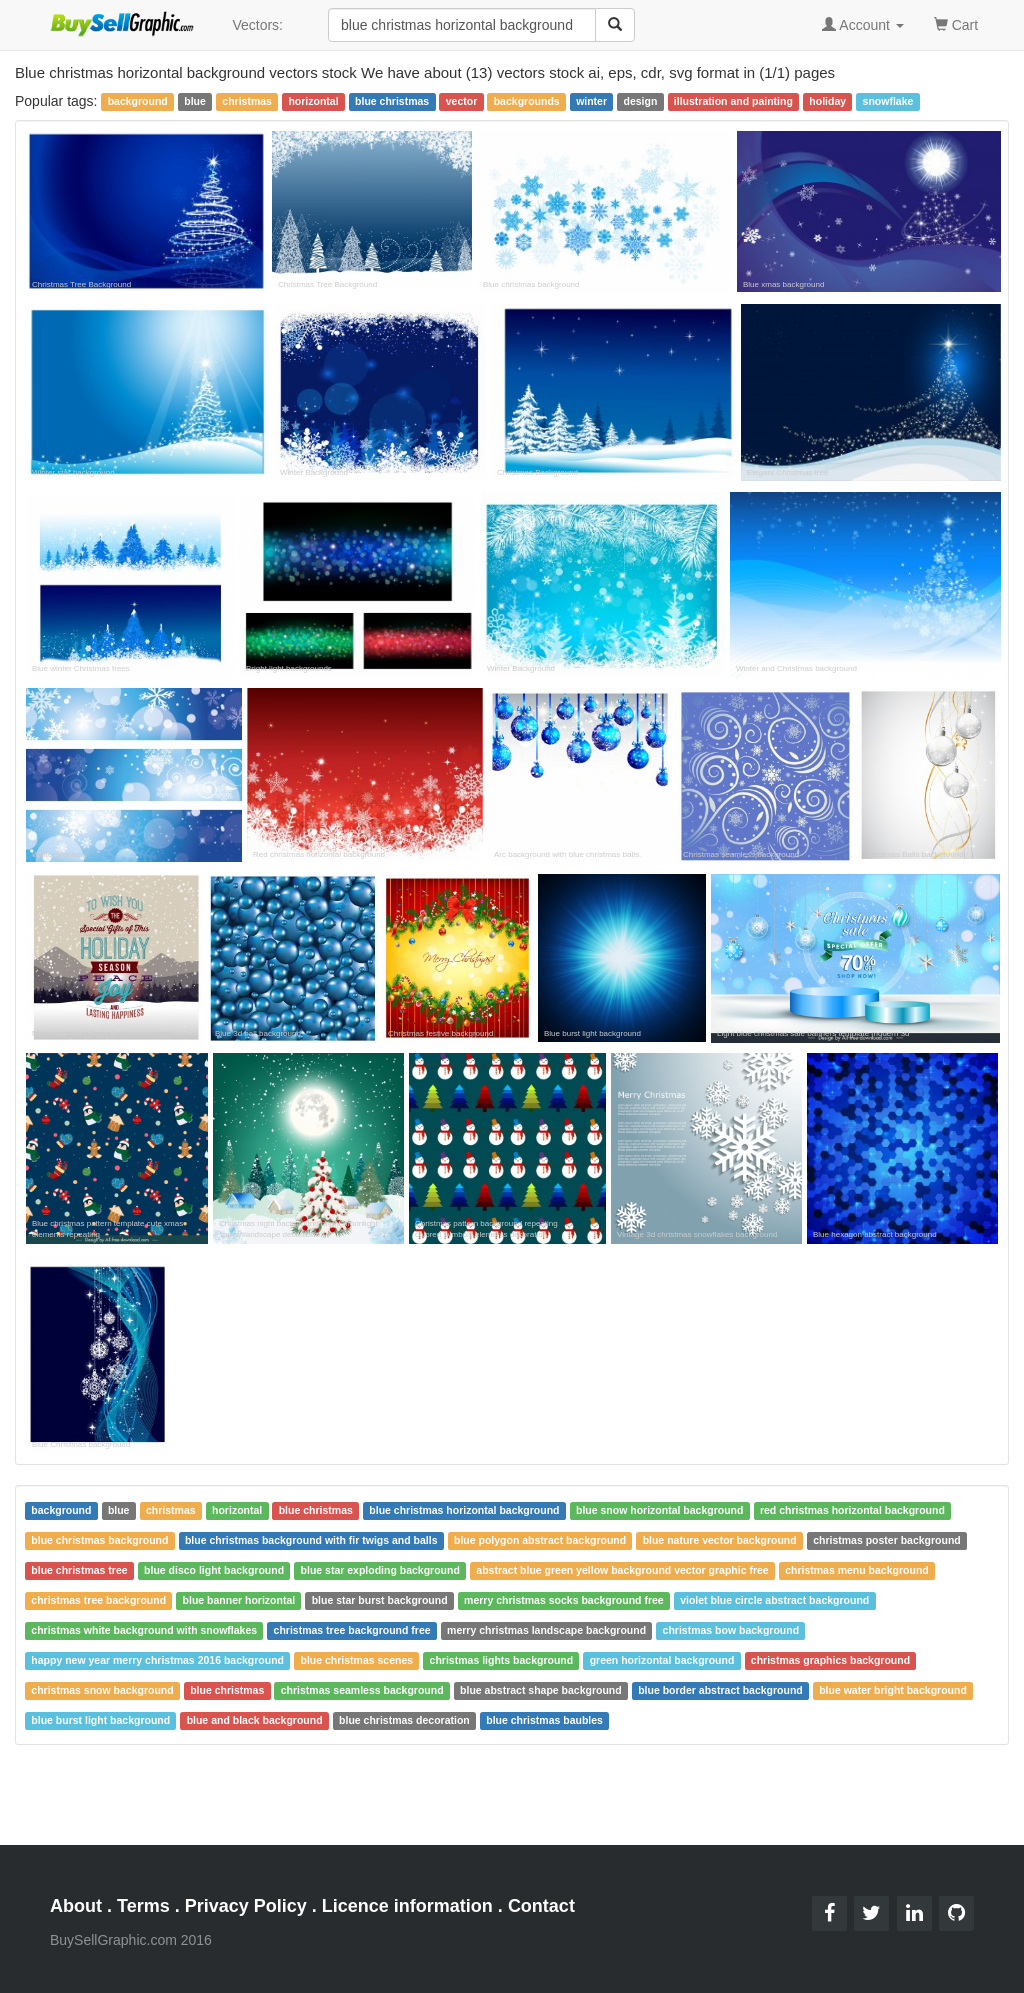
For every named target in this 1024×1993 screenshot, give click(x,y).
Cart (956, 23)
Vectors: (257, 25)
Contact (541, 1906)
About (76, 1906)
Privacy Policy (246, 1906)
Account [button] (863, 25)
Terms (143, 1906)
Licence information (407, 1906)
